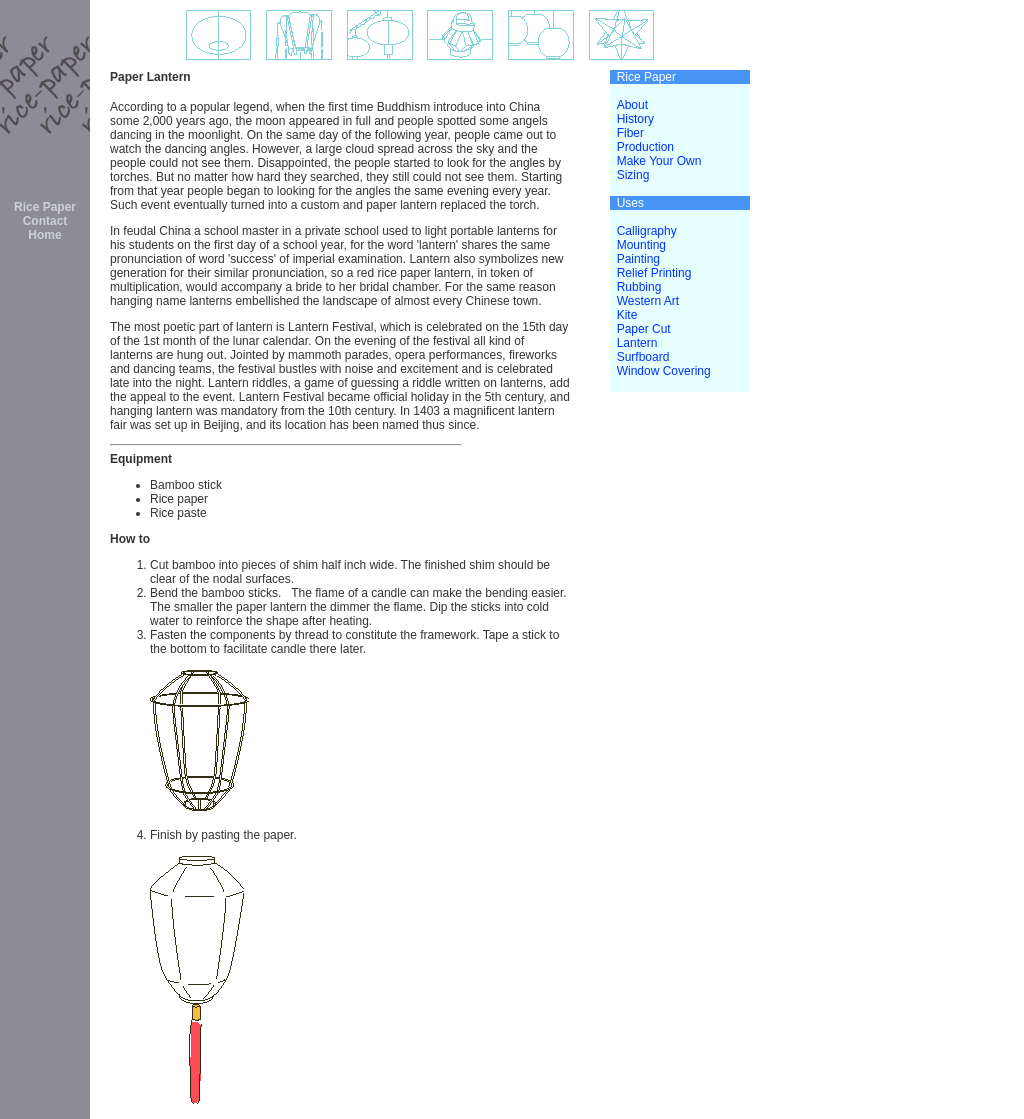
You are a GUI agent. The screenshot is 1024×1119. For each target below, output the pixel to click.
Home (44, 235)
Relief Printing (654, 273)
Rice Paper (45, 207)
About (632, 105)
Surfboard (643, 357)
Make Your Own (659, 161)
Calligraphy (647, 231)
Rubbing (639, 287)
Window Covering (664, 371)
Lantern (637, 343)
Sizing (633, 175)
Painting (638, 259)
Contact (45, 221)
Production (645, 147)
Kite (627, 315)
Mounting (641, 245)
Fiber (630, 133)
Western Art (648, 301)
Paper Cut (644, 329)
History (635, 119)
